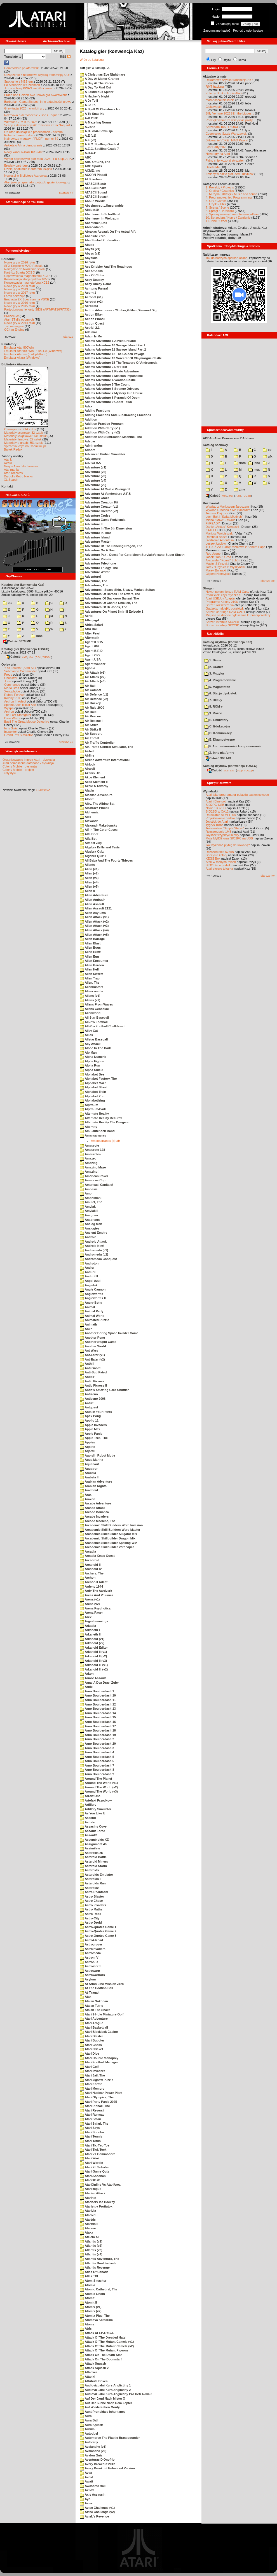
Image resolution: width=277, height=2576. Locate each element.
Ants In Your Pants (96, 1411)
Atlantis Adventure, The (99, 2258)
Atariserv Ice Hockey (97, 2202)
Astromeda (90, 1953)
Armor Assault (93, 1678)
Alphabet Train (93, 1091)
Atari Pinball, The (95, 2106)
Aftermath (89, 637)
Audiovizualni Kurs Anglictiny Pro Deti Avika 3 (116, 2394)
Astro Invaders (93, 1905)
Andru (87, 1267)
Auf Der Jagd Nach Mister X (102, 2398)
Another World (93, 1346)
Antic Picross (92, 1381)
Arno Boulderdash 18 (98, 1730)
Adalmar (88, 332)
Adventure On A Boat (98, 550)
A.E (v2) (88, 140)
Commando (12, 684)
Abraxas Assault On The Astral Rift (108, 231)
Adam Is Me (91, 336)
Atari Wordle (91, 2162)
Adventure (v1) (93, 467)
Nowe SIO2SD (216, 808)
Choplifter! (11, 678)
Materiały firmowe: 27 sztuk (22, 439)
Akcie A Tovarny (94, 786)
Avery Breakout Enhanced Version (107, 2468)
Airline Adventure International (105, 760)
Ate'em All (90, 2237)
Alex (85, 816)
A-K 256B (89, 118)
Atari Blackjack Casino (99, 2031)
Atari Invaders (92, 2071)
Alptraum (89, 1105)
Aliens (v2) (90, 1000)
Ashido (87, 1822)
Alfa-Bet (88, 838)
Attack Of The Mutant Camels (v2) (107, 2346)
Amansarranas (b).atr (105, 1140)
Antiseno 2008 (92, 1398)
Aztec (86, 2503)
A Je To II (89, 100)
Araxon (87, 1499)
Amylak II (89, 1210)
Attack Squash (93, 2363)
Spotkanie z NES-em (18, 81)
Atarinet (88, 2197)
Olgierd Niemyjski (218, 573)
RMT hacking (215, 86)
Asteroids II (91, 1878)
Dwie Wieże (12, 718)
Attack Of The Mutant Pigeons (104, 2350)
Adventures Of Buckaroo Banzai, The (109, 598)
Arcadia (88, 1551)
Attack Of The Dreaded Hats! (103, 2337)
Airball (87, 751)
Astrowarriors (92, 1975)
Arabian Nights (93, 1486)
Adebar (87, 441)
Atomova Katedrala (96, 2319)
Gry (213, 60)
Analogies (89, 1228)
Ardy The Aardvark (96, 1590)
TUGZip (47, 656)
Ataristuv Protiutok (96, 2206)
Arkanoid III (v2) (94, 1669)
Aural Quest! (91, 2424)
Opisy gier (9, 664)
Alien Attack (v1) (94, 917)
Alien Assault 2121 (96, 908)
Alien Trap (90, 978)
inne (37, 636)
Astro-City (90, 1918)
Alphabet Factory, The (98, 1078)
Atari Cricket (91, 2049)
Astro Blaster (92, 1896)
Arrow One (90, 1796)
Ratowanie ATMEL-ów (221, 814)
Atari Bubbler (92, 2040)
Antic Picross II (93, 1385)
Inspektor (10, 731)
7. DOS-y (213, 700)
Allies (86, 1035)
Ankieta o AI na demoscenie (23, 145)
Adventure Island (95, 537)
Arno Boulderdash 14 (98, 1713)
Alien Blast (90, 943)
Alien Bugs (90, 947)
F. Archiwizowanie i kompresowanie (232, 746)
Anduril (87, 1272)
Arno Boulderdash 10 (98, 1695)
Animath (88, 1324)
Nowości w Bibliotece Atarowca (25, 175)
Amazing (89, 1163)
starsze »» (66, 192)
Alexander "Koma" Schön (223, 560)
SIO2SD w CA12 (217, 811)
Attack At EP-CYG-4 (97, 2333)
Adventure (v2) (93, 471)
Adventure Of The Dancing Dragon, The (111, 546)
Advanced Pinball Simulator (102, 454)
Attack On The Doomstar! (101, 2359)
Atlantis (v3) (91, 2250)
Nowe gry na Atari (218, 153)
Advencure (90, 458)
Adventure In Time (95, 533)
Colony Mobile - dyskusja (20, 766)
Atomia (87, 2285)
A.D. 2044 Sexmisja (96, 131)
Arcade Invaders (94, 1516)
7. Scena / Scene (217, 207)
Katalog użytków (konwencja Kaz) (227, 642)
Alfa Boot (89, 834)
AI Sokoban (91, 179)
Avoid (86, 2477)
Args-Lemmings (94, 1621)
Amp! (86, 1193)
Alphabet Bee (92, 1074)
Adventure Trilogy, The (99, 568)
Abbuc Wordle (92, 201)
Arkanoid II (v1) (93, 1651)
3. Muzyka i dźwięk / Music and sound (231, 194)
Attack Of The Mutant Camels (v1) (107, 2341)
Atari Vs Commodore (97, 2154)
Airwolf (87, 768)
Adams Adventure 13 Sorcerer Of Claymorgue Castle (121, 358)
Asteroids (89, 1870)
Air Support (91, 733)
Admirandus (91, 445)
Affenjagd (89, 620)
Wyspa (9, 708)
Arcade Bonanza (94, 1512)
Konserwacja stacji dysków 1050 (26, 279)
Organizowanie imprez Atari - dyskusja (29, 759)
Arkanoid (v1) (92, 1639)
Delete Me (213, 167)
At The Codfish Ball (96, 1988)
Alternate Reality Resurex (101, 1118)
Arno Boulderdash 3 (97, 1748)
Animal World (92, 1315)
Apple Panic (91, 1433)
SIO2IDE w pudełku (219, 865)
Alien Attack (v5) (94, 934)
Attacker (88, 2372)
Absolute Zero (92, 236)
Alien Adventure (94, 895)
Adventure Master (95, 541)
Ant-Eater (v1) (92, 1355)
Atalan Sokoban (94, 2001)
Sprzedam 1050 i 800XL (222, 127)
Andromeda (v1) (94, 1250)
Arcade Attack (92, 1507)
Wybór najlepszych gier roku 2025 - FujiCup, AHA (38, 158)
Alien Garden (92, 965)
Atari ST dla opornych (19, 319)
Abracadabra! (92, 227)
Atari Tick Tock (93, 2149)
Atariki (8, 459)
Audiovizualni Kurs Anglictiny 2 (105, 2389)
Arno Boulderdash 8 (97, 1769)
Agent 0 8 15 (91, 642)
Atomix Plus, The (95, 2315)
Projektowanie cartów (220, 818)
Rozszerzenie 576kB (220, 851)
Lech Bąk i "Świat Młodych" (224, 516)
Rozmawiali (211, 503)
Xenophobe (12, 691)
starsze (68, 336)
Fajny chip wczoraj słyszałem (225, 160)
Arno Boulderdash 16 (98, 1721)
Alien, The (89, 982)
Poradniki (8, 259)
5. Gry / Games (216, 200)
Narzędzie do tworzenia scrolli (24, 269)
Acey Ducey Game (96, 284)
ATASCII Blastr (93, 183)
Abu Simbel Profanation (99, 240)
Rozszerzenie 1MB (218, 831)
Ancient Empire (93, 1232)
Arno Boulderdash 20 (98, 1743)
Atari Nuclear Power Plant (101, 2092)
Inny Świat (11, 728)
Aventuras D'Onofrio (97, 2459)
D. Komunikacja (218, 733)
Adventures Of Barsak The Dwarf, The (110, 594)
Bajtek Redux (13, 449)
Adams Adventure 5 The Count (105, 384)
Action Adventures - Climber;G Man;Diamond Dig (118, 310)
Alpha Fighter (92, 1061)
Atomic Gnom (92, 2293)
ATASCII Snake (93, 188)
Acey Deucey (92, 279)
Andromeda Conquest (98, 1259)
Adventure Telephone (98, 563)
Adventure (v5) (93, 485)
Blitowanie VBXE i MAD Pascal (227, 140)
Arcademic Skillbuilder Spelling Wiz (108, 1542)
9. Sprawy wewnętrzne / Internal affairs (232, 214)
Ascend (88, 1817)
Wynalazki (210, 791)
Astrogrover (91, 1944)
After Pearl (90, 633)
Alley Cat (89, 1030)
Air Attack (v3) (92, 681)
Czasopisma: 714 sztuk (20, 429)
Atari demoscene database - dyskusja (28, 763)
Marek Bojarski (216, 570)
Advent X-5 (90, 463)
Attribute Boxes (94, 2381)
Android (88, 1237)
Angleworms (91, 1294)
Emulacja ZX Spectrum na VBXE (26, 299)
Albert (86, 799)
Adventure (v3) (93, 476)
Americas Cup (92, 1180)
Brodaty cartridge (16, 165)
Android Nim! (92, 1245)
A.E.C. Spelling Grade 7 (99, 148)
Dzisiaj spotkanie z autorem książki (28, 169)
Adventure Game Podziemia (102, 519)
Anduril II (89, 1276)
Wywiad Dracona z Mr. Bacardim (228, 510)
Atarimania (11, 469)
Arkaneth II (90, 1634)
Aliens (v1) (90, 995)
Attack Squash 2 (94, 2368)
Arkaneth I (90, 1630)
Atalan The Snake (95, 2010)
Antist (86, 1403)
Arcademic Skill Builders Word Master (110, 1529)
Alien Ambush (92, 899)
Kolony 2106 (12, 698)
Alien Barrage (92, 939)
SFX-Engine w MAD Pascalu (23, 265)
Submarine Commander (20, 671)
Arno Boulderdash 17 (98, 1726)
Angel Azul (90, 1280)
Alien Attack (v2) (94, 921)
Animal (87, 1307)
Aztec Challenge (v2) (97, 2512)
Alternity (88, 1126)
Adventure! (90, 576)
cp (267, 449)
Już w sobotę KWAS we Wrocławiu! (28, 88)
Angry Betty (91, 1302)
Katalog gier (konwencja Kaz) (22, 584)
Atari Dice (89, 2053)
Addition (88, 419)
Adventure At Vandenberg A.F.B (105, 493)
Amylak (88, 1206)
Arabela (88, 1472)
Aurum (87, 2429)
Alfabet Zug (91, 842)
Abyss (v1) (90, 249)
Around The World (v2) (99, 1787)
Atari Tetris (90, 2141)
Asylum (88, 1979)
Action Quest (92, 323)
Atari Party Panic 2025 (98, 2101)
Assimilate (90, 1848)
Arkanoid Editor (94, 1647)
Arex (85, 1617)
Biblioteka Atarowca (16, 364)
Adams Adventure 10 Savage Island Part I (112, 345)
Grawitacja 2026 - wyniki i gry (24, 108)
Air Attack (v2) (92, 677)
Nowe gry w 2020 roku (19, 286)
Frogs (8, 674)
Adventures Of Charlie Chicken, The (108, 603)
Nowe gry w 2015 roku (19, 306)
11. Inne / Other (216, 221)
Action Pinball (92, 319)
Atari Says (90, 2127)
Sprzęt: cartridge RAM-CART (225, 611)
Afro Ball (89, 629)
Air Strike (89, 725)
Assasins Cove (93, 1826)
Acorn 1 (88, 292)
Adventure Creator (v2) (99, 511)
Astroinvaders (92, 1948)
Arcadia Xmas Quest (97, 1555)
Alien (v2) (89, 873)
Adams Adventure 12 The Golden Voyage (112, 354)
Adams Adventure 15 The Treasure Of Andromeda (118, 362)
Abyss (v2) (90, 253)
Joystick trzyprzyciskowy (222, 835)
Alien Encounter (94, 960)
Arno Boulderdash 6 (97, 1761)
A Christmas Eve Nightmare (102, 74)
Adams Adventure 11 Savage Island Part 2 (113, 349)
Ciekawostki (214, 106)
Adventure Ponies (95, 559)
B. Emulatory (216, 720)
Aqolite (87, 1446)
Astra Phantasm (94, 1892)
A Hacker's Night (94, 96)
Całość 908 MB (218, 758)
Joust (7, 681)
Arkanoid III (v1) (94, 1665)
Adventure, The (93, 581)
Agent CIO (90, 655)
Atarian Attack (92, 2193)
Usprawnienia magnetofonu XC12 (27, 275)
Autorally (89, 2442)
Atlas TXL (89, 2276)
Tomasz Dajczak (217, 513)
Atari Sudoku (92, 2132)
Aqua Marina (91, 1459)
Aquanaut (89, 1464)
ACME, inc (90, 170)
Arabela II (89, 1477)
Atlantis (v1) (91, 2241)
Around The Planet (96, 1778)
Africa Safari (91, 624)
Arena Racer (91, 1612)
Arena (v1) (90, 1599)
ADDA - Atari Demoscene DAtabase (228, 438)
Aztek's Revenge (94, 2516)
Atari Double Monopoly (99, 2058)
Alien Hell (89, 969)
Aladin (87, 790)
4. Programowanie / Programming (229, 197)
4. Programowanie (220, 680)
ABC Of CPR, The (95, 162)
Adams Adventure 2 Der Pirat (103, 366)
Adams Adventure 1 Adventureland (108, 340)
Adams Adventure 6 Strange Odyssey (109, 388)
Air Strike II (90, 729)
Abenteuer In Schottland (100, 214)
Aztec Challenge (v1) (97, 2507)
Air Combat (90, 690)
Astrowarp (90, 1970)
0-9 (7, 603)
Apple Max (90, 1429)
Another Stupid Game (98, 1341)
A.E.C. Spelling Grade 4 (99, 144)
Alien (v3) (89, 877)
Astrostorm (90, 1966)
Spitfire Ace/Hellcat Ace (20, 704)
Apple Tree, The (94, 1437)
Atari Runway (92, 2114)
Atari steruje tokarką (219, 868)
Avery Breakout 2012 (97, 2464)
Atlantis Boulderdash (98, 2263)
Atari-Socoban (93, 2176)
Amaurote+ (90, 1154)
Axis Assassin (92, 2494)
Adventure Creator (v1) (99, 506)
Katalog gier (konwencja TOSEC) (25, 649)
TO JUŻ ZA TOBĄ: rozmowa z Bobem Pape (235, 547)
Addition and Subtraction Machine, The (111, 436)
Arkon (86, 1673)
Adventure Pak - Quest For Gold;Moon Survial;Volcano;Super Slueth (132, 554)
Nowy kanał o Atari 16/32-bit (23, 152)
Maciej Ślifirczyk (216, 563)
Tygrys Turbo (215, 825)
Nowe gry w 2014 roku (19, 323)
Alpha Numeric (93, 1056)
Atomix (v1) (91, 2307)
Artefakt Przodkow (96, 1800)
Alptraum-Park (93, 1109)
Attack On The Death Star (101, 2354)
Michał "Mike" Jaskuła (220, 520)
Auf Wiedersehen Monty (100, 2407)
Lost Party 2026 (216, 147)
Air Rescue (90, 716)
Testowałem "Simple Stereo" (225, 828)
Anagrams (90, 1219)
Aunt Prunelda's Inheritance (102, 2411)
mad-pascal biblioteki (220, 100)
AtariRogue (90, 2188)
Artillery (88, 1804)
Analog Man (91, 1224)
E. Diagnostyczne (219, 739)
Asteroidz (89, 1887)
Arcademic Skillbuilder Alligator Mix (108, 1534)
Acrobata (89, 305)
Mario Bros (11, 688)
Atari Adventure (94, 2018)
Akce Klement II (94, 781)
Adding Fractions (95, 410)
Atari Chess (91, 2045)
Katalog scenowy (215, 445)
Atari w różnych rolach (221, 862)
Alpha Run (90, 1065)
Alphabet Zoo (92, 1096)
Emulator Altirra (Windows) (22, 357)
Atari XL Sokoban (95, 2167)
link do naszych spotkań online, (227, 258)
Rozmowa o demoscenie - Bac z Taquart (31, 115)
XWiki (8, 463)
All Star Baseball (94, 1017)
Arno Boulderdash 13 (98, 1708)
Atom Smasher (93, 2280)
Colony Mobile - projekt (18, 769)
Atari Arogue (91, 2023)
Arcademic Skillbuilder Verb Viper (107, 1547)
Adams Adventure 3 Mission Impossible (111, 375)
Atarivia (88, 2210)
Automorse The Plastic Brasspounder (110, 2437)
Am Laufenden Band (97, 1131)
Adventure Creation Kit (99, 502)
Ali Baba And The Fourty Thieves (106, 860)
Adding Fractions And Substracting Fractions (115, 415)
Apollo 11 (89, 1420)
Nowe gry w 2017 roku (19, 292)
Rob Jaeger (214, 553)
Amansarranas (93, 1135)
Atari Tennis (91, 2136)
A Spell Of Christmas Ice (100, 109)
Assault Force (92, 1831)
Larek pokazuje (14, 296)
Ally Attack (90, 1044)
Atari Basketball (94, 2027)
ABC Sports (91, 166)
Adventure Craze (94, 498)
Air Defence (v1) (94, 694)
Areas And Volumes (96, 1595)
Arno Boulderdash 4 (97, 1752)
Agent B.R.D (91, 650)
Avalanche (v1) (93, 2446)
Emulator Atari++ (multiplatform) (25, 354)
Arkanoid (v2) (92, 1643)
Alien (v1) (89, 869)
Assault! (88, 1835)
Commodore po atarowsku (22, 68)
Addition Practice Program (101, 423)
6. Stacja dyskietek (220, 693)
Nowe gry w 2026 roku (19, 262)
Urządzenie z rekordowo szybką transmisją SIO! (37, 74)
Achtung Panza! (94, 288)
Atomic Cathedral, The (98, 2289)
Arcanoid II (90, 1564)
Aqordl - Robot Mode (97, 1455)
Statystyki (9, 773)
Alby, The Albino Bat (97, 803)
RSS (65, 56)
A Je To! (88, 105)
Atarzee (88, 2228)
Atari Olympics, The (97, 2097)
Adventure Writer (95, 572)
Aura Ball (89, 2420)
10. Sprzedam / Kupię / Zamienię (228, 217)
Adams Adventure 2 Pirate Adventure (109, 371)
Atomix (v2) (91, 2311)
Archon (9, 711)
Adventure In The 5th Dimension (106, 528)
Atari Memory (92, 2088)
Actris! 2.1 (90, 327)
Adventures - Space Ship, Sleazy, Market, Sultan (117, 589)
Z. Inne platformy (219, 752)
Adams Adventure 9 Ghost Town (106, 401)
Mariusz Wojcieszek (219, 533)
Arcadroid (89, 1560)
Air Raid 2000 (92, 707)
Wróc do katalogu (92, 59)
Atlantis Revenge (95, 2267)
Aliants (87, 864)
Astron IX (89, 1962)
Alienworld (90, 1013)
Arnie (86, 1686)
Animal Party (92, 1311)
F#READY (213, 523)
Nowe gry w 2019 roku (19, 289)
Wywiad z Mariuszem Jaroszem (227, 506)
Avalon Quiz (91, 2455)
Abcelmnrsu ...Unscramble (101, 205)
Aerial (86, 615)
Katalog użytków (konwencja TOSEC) (230, 765)
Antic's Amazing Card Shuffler (104, 1390)
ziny (239, 489)
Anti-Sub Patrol (93, 1372)
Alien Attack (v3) (94, 925)
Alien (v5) (89, 886)
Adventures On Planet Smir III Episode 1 (111, 611)
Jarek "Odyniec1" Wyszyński (225, 567)
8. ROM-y (213, 706)
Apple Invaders (93, 1425)
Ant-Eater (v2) (92, 1359)
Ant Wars (89, 1350)
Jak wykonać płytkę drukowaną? (228, 845)
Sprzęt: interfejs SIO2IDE (223, 622)
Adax (86, 406)
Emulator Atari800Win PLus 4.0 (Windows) (33, 351)
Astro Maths (91, 1909)
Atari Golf (89, 2066)
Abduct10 (89, 209)
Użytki (227, 60)
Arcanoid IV (91, 1569)
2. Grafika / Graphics (220, 190)
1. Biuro (212, 660)
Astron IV (89, 1957)
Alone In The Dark (95, 1048)
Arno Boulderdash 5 (97, 1756)
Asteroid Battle (93, 1857)
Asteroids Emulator (96, 1874)
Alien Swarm (91, 974)
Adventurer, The (94, 585)
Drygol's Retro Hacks (18, 476)
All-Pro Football (94, 1022)
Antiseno (89, 1394)
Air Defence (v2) (94, 699)
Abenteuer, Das (93, 223)
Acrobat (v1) (91, 297)
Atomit (87, 2298)
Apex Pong (90, 1416)
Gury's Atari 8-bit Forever (21, 466)
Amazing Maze (93, 1167)
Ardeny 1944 (91, 1586)
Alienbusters (91, 987)
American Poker (94, 1176)
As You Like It (92, 1813)
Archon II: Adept (15, 701)
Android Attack (93, 1241)
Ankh (86, 1329)
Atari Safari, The (94, 2123)
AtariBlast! (90, 2180)
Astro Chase (91, 1900)
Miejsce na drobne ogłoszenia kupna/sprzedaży (238, 615)
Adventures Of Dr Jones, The (103, 607)
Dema (242, 60)
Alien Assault (92, 904)
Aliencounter (92, 991)
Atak (85, 1996)
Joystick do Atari (217, 821)
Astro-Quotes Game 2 (98, 1931)
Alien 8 (87, 891)
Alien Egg (89, 956)
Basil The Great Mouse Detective (26, 721)
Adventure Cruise (95, 515)
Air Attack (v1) (92, 672)
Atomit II (88, 2302)
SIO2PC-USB (215, 804)
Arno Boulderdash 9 (97, 1774)
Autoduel (89, 2433)
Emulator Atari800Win (19, 347)
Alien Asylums (93, 912)
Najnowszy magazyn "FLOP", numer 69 (31, 138)
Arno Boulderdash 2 (97, 1739)
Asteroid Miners (94, 1861)
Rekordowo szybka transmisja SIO (229, 79)
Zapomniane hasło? (217, 30)
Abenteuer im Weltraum (99, 218)
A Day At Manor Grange (99, 78)
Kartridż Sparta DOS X (19, 272)
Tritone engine (14, 326)
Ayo (85, 2499)
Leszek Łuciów (216, 543)
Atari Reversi (92, 2110)
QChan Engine (14, 329)
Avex (86, 2472)
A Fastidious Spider (97, 92)
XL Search (11, 479)
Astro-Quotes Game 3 (98, 1935)
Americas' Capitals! (96, 1184)
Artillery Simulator (95, 1809)
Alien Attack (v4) (94, 930)
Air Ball (87, 685)
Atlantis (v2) (91, 2245)
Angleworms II (93, 1298)
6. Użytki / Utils (216, 204)
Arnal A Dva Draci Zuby (99, 1682)
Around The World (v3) (99, 1791)
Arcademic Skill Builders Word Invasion (111, 1525)
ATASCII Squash (94, 196)
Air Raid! (89, 711)
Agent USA (90, 659)
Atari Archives (13, 473)
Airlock (87, 764)
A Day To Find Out (95, 87)
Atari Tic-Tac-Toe (94, 2145)
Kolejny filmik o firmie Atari (223, 93)
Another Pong (92, 1337)
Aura (86, 2416)
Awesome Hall (92, 2486)
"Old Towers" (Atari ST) (20, 667)
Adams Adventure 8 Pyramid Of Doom (110, 397)
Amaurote (89, 1145)
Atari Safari (90, 2119)
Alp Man (88, 1052)
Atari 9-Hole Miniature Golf (101, 2014)
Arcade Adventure (95, 1503)
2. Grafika (213, 667)
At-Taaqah (90, 1992)
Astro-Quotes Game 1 (98, 1927)
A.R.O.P (88, 153)
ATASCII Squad (93, 192)
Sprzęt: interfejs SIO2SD (222, 625)
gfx (268, 456)
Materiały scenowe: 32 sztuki (24, 432)
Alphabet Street (93, 1087)
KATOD (211, 530)
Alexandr (89, 821)
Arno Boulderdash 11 (98, 1700)
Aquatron (89, 1468)
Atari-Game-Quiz (94, 2171)
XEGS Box (213, 858)
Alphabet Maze (93, 1083)
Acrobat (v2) (91, 301)
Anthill (87, 1363)
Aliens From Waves (96, 1004)
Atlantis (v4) (91, 2254)
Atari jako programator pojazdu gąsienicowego (35, 182)
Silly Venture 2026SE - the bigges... (230, 113)
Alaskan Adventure (96, 795)
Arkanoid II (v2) (93, 1656)
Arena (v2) (90, 1604)
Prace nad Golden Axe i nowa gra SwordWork (35, 95)
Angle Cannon (92, 1289)
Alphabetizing (92, 1100)
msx (254, 469)
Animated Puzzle (94, 1320)
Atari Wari (89, 2158)
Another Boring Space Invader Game (109, 1333)
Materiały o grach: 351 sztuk (23, 442)
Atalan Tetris (91, 2005)
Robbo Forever (14, 694)
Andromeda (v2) (94, 1254)
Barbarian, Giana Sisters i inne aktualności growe (37, 101)
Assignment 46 (93, 1844)
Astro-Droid (91, 1922)
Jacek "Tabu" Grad (218, 557)
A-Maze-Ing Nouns (96, 122)
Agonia (87, 668)
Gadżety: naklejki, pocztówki (225, 608)
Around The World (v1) (99, 1782)
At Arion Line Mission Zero (102, 1983)
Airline (87, 755)
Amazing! (89, 1171)
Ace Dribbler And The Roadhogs (106, 266)
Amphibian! (91, 1198)
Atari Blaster (91, 2036)
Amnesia (89, 1189)
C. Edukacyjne (217, 726)
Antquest (89, 1407)
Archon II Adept (93, 1582)
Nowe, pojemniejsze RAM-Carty (227, 591)
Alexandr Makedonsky (98, 825)
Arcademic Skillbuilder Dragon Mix (107, 1538)
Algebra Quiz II (93, 856)
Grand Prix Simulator (18, 735)
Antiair (87, 1376)
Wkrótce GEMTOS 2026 (20, 121)
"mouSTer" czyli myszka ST (224, 595)
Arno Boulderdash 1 (97, 1691)
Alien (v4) (89, 882)
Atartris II (89, 2223)
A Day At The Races (97, 83)
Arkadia (88, 1625)
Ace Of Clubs (92, 275)
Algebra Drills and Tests (100, 847)
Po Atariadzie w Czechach (22, 85)
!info (240, 463)
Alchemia (89, 812)
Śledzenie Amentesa (220, 540)
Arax (85, 1494)
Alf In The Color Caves (99, 829)
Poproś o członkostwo (248, 30)
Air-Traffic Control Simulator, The (106, 746)
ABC (85, 157)
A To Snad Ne (92, 113)
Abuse (87, 244)
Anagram (89, 1215)
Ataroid (87, 2215)
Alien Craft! (90, 952)
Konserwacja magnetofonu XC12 (26, 282)
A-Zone (87, 127)
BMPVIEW (11, 316)
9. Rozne (213, 713)
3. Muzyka (214, 673)
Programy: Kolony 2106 (222, 601)
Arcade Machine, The (98, 1521)
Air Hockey (90, 703)
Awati (86, 2481)
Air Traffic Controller (97, 742)
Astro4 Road (91, 1940)
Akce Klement (92, 777)
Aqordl (87, 1451)
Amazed (88, 1158)
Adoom (87, 450)
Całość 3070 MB (17, 641)
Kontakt (7, 486)
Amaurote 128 (92, 1149)
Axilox (87, 2490)
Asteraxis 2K (91, 1852)
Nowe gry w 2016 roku (19, 302)
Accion (87, 262)
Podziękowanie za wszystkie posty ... (231, 120)
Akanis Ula (90, 773)
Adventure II (91, 524)
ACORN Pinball (93, 174)
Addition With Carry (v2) (100, 432)
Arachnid (89, 1490)
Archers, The (92, 1573)
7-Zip (38, 656)
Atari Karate (91, 2084)
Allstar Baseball (94, 1039)
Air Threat (89, 738)
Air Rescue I (91, 720)
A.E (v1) (88, 135)
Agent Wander (92, 664)
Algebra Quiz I (92, 851)
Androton (89, 1263)
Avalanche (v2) (93, 2451)
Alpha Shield (91, 1070)
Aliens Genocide (94, 1009)
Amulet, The (91, 1202)
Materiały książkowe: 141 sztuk (25, 436)
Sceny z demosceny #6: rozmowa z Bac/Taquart (37, 125)
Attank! (87, 2376)
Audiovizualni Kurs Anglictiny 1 (105, 2385)
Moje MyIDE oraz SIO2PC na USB (229, 838)
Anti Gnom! (91, 1368)
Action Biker (91, 314)
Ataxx (86, 2232)
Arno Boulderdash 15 (98, 1717)
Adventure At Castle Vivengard (105, 489)
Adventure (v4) (93, 480)
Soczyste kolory (216, 855)
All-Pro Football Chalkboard (102, 1026)
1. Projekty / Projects (220, 187)
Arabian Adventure (96, 1481)
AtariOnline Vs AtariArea (100, 2184)
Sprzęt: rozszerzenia (220, 605)
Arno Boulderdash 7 (97, 1765)
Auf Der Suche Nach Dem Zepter (106, 2403)
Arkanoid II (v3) (93, 1660)
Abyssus (89, 258)
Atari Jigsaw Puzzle (96, 2080)
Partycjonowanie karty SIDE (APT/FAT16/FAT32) (37, 309)
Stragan (208, 588)
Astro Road (90, 1913)
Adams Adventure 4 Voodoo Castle (108, 380)
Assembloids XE (94, 1839)
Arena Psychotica (95, 1608)
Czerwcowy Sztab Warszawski (226, 133)
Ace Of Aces (91, 270)
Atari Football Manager (99, 2062)
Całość (13, 656)
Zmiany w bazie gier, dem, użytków (229, 174)
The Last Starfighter (17, 715)
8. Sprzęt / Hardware (220, 211)
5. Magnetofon (217, 687)
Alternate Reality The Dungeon (105, 1122)
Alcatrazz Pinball (94, 807)
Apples (87, 1442)
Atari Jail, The (92, 2075)
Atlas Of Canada (94, 2272)
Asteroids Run (93, 1883)
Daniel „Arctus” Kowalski (222, 526)
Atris (86, 2328)
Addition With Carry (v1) (100, 428)
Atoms (87, 2324)
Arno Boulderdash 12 (98, 1704)
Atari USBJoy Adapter (220, 598)
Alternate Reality (94, 1113)
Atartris (88, 2219)
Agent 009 (89, 646)
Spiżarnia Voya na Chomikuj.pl (25, 446)
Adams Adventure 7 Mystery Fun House (111, 393)
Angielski (89, 1285)
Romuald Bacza (216, 536)
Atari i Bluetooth (216, 801)
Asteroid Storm (93, 1866)
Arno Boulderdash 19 (98, 1735)
